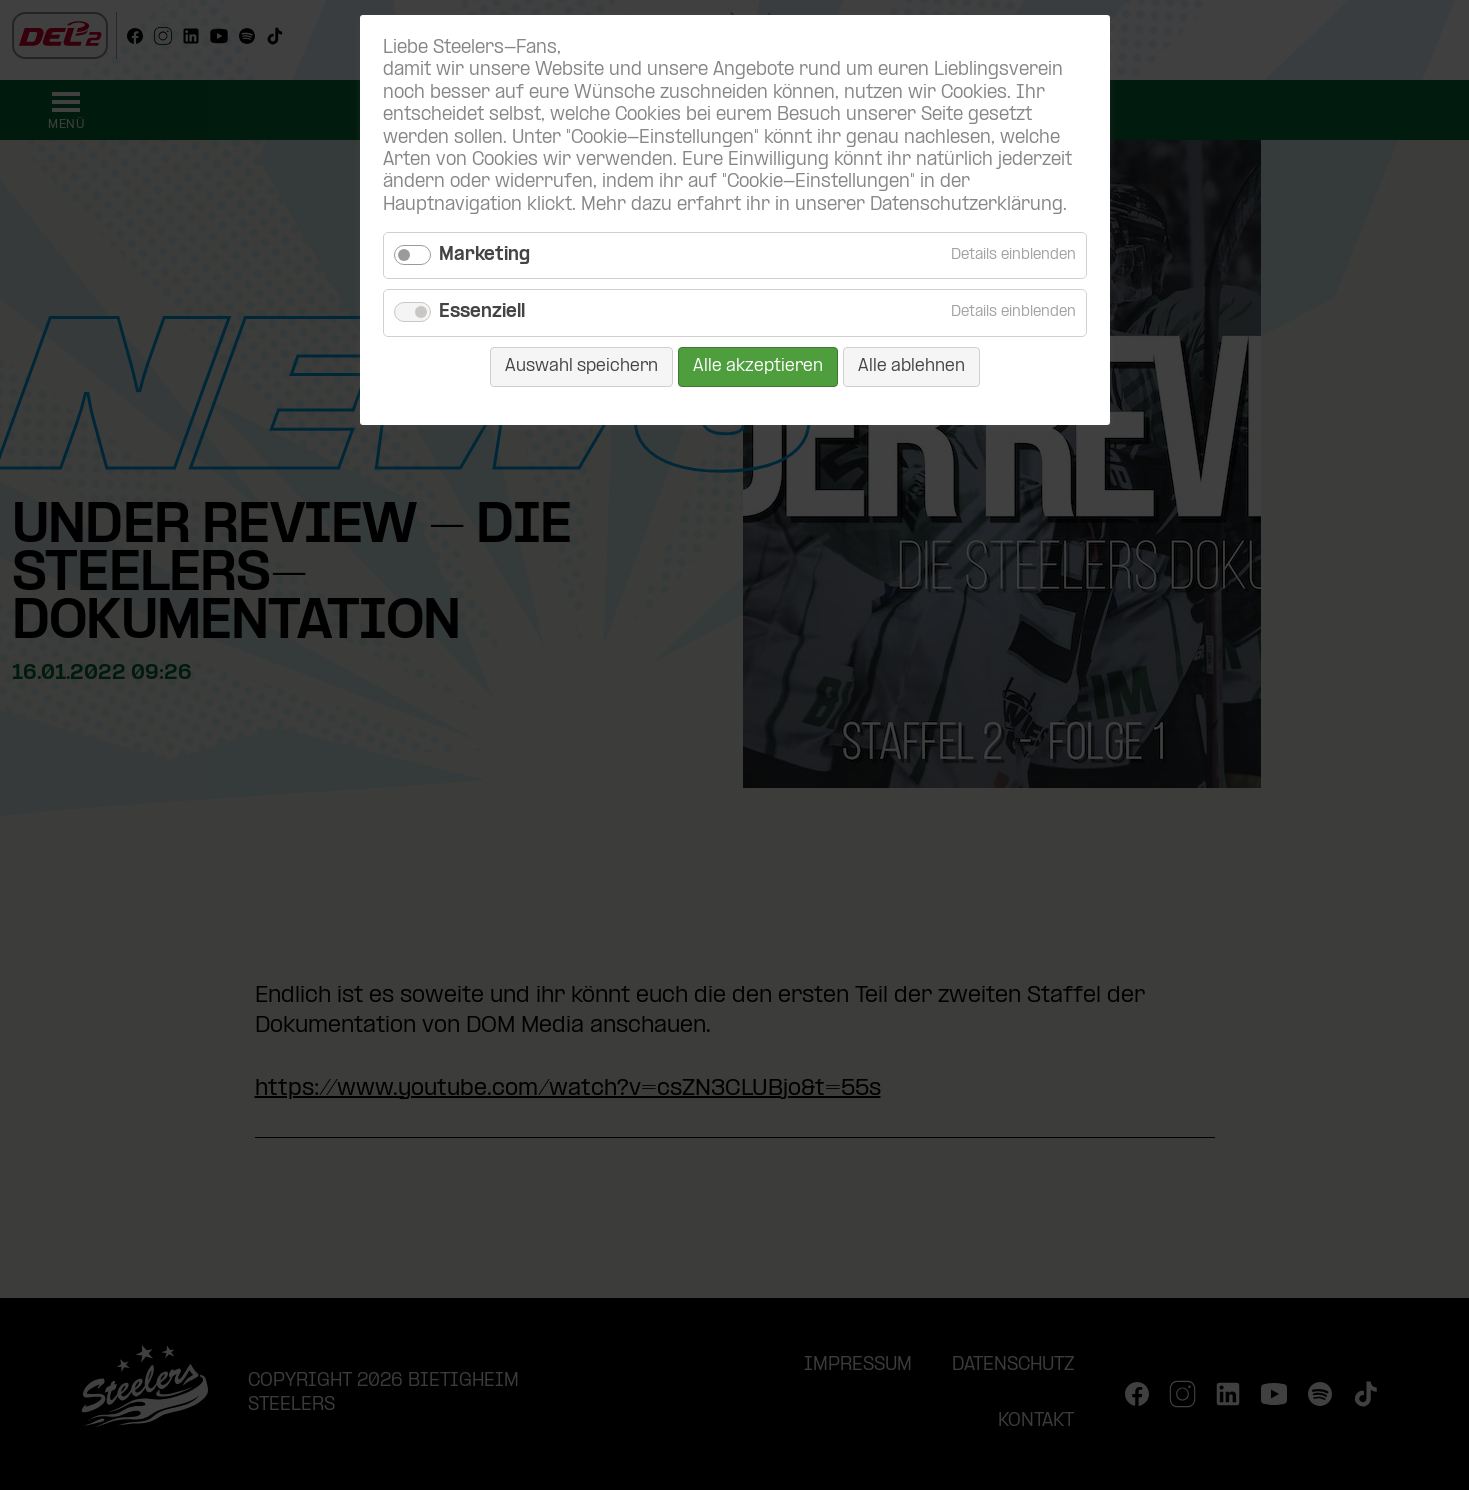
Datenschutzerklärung (966, 205)
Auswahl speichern (581, 366)
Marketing (484, 255)
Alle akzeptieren (758, 366)
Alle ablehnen (911, 366)
